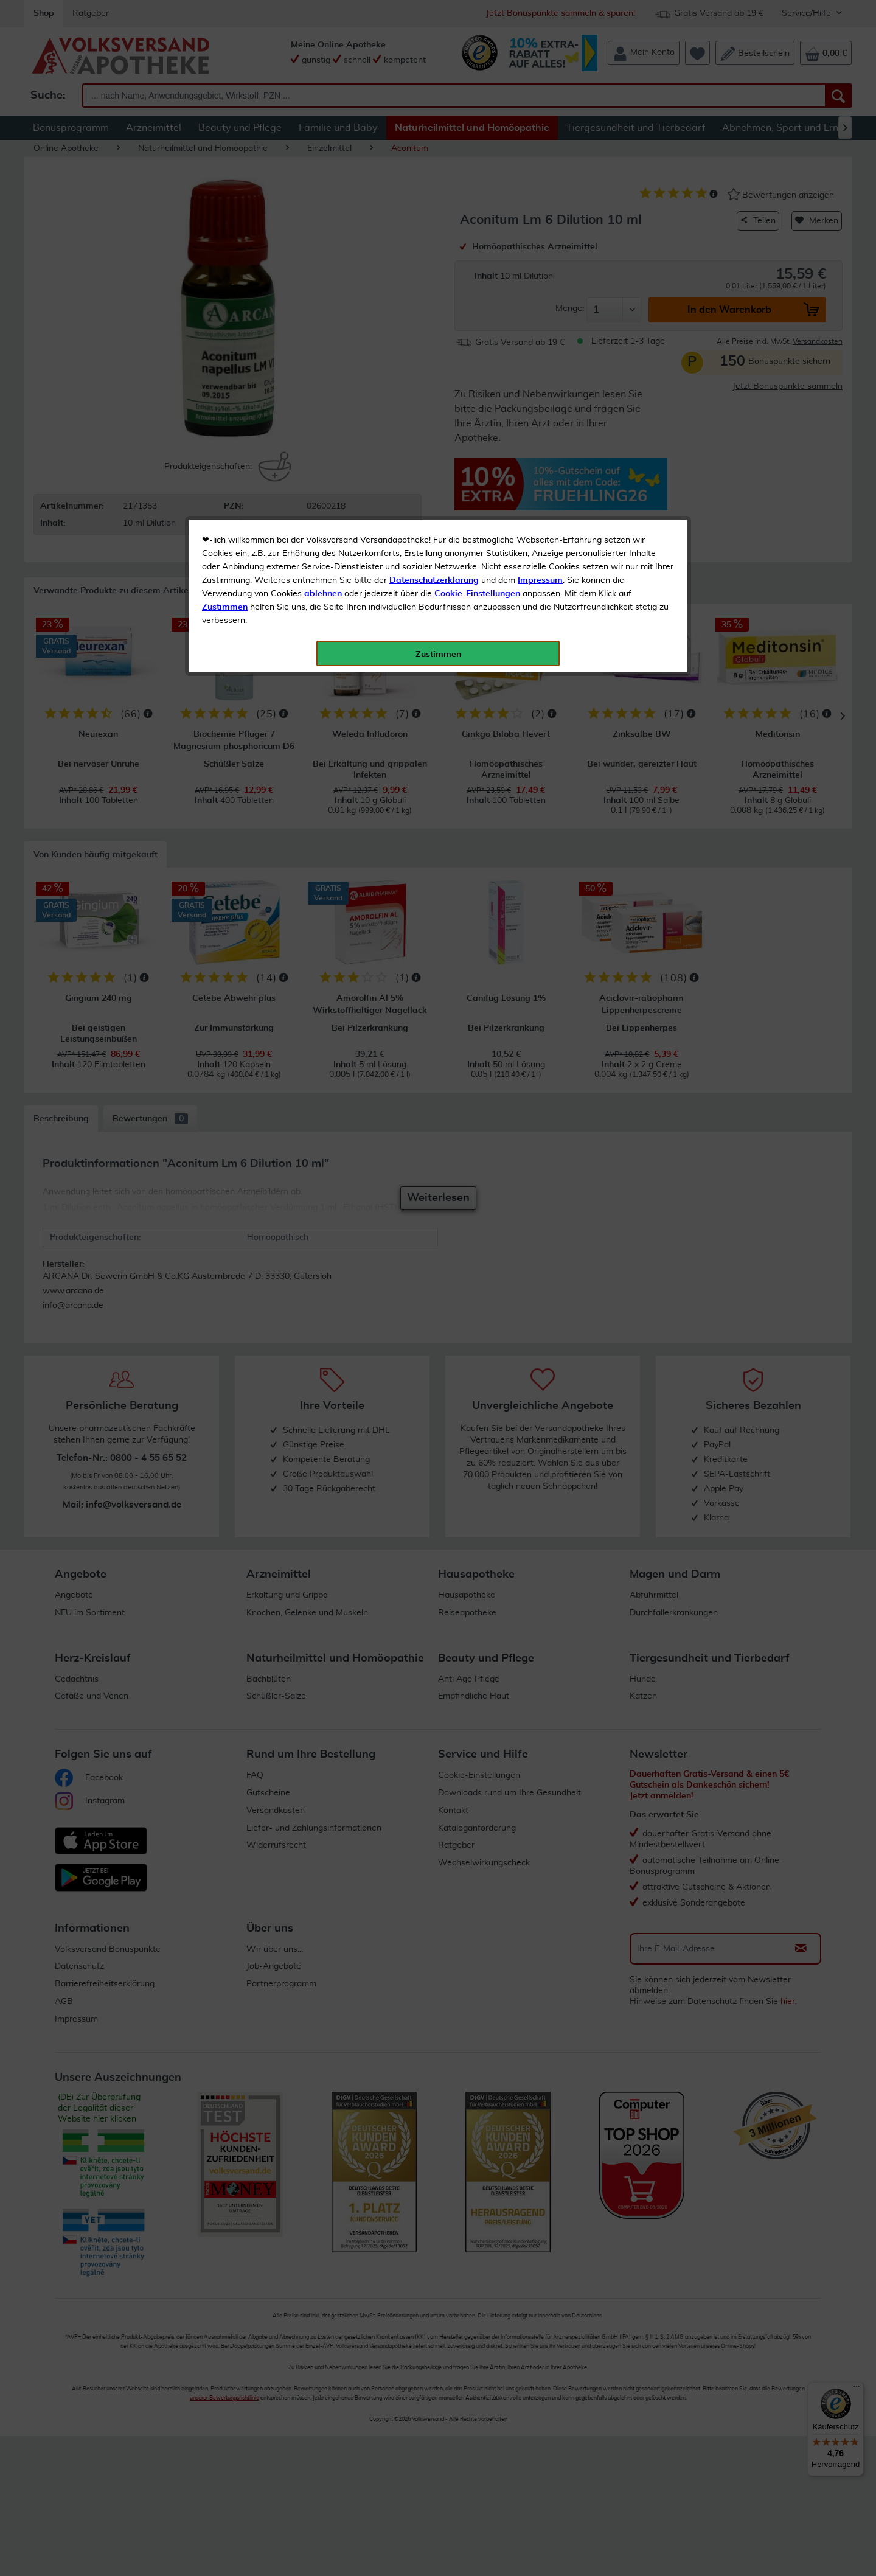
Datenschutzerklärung (434, 273)
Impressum (540, 273)
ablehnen (323, 286)
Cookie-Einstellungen (477, 286)
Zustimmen (225, 300)
